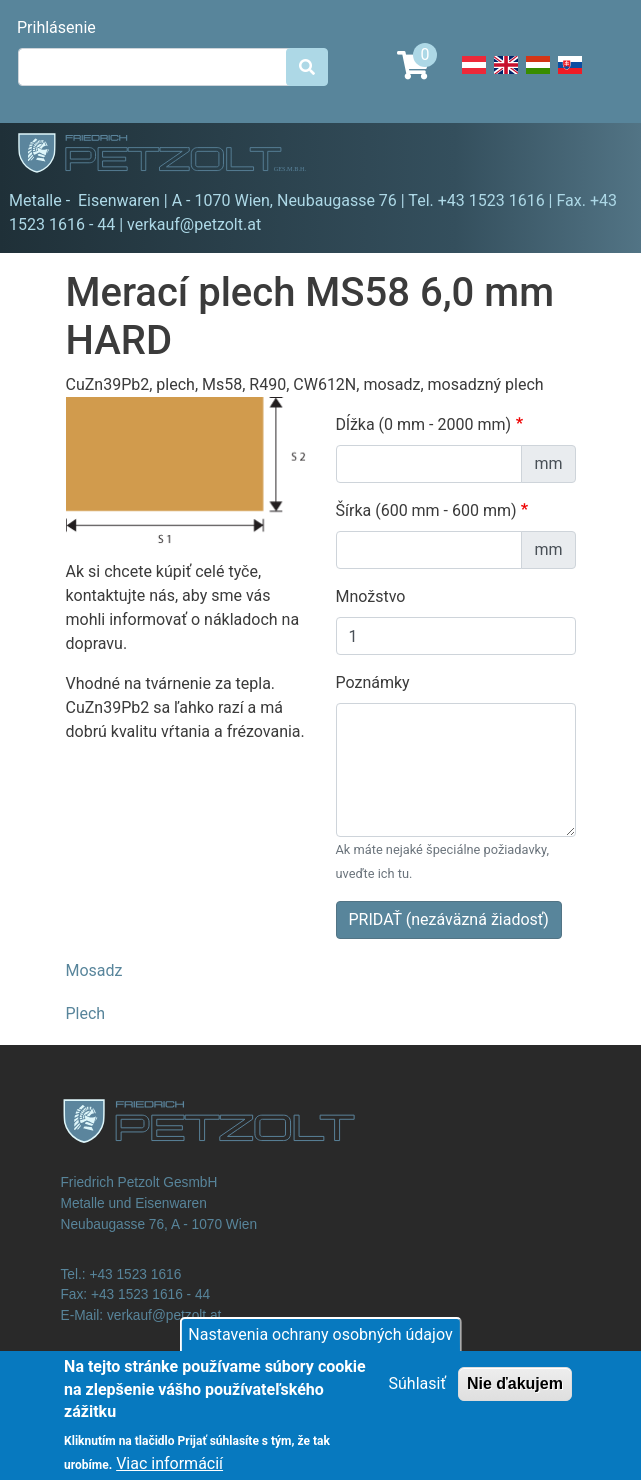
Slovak (570, 76)
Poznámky (373, 682)
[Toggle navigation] (597, 156)
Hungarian (538, 76)
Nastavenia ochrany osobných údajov (320, 1345)
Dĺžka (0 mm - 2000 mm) (424, 424)
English (506, 76)
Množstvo (371, 596)
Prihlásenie (56, 27)
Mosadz (94, 970)
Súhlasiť (417, 1394)
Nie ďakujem (515, 1394)
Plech (86, 1013)
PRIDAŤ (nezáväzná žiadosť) (449, 919)
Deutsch (474, 76)
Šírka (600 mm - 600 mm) (426, 510)
